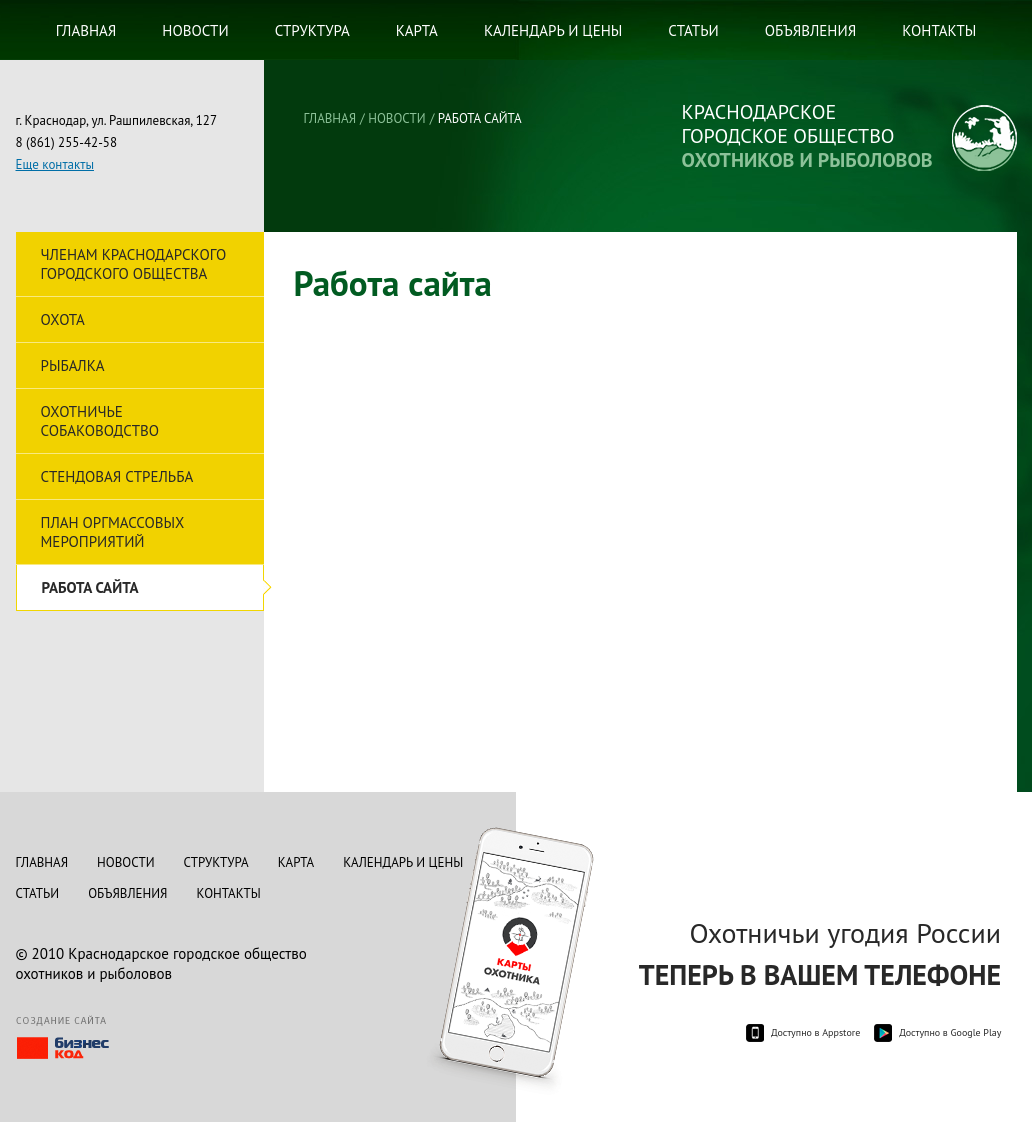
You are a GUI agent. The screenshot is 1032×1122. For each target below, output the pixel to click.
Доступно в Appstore (815, 1032)
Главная (86, 30)
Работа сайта (90, 587)
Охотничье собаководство (100, 421)
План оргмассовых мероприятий (113, 532)
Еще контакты (55, 164)
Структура (312, 30)
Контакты (939, 30)
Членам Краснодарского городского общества (134, 264)
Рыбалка (73, 365)
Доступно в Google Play (950, 1032)
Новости (195, 30)
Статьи (693, 30)
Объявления (811, 30)
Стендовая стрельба (117, 476)
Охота (63, 319)
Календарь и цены (553, 30)
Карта (417, 30)
